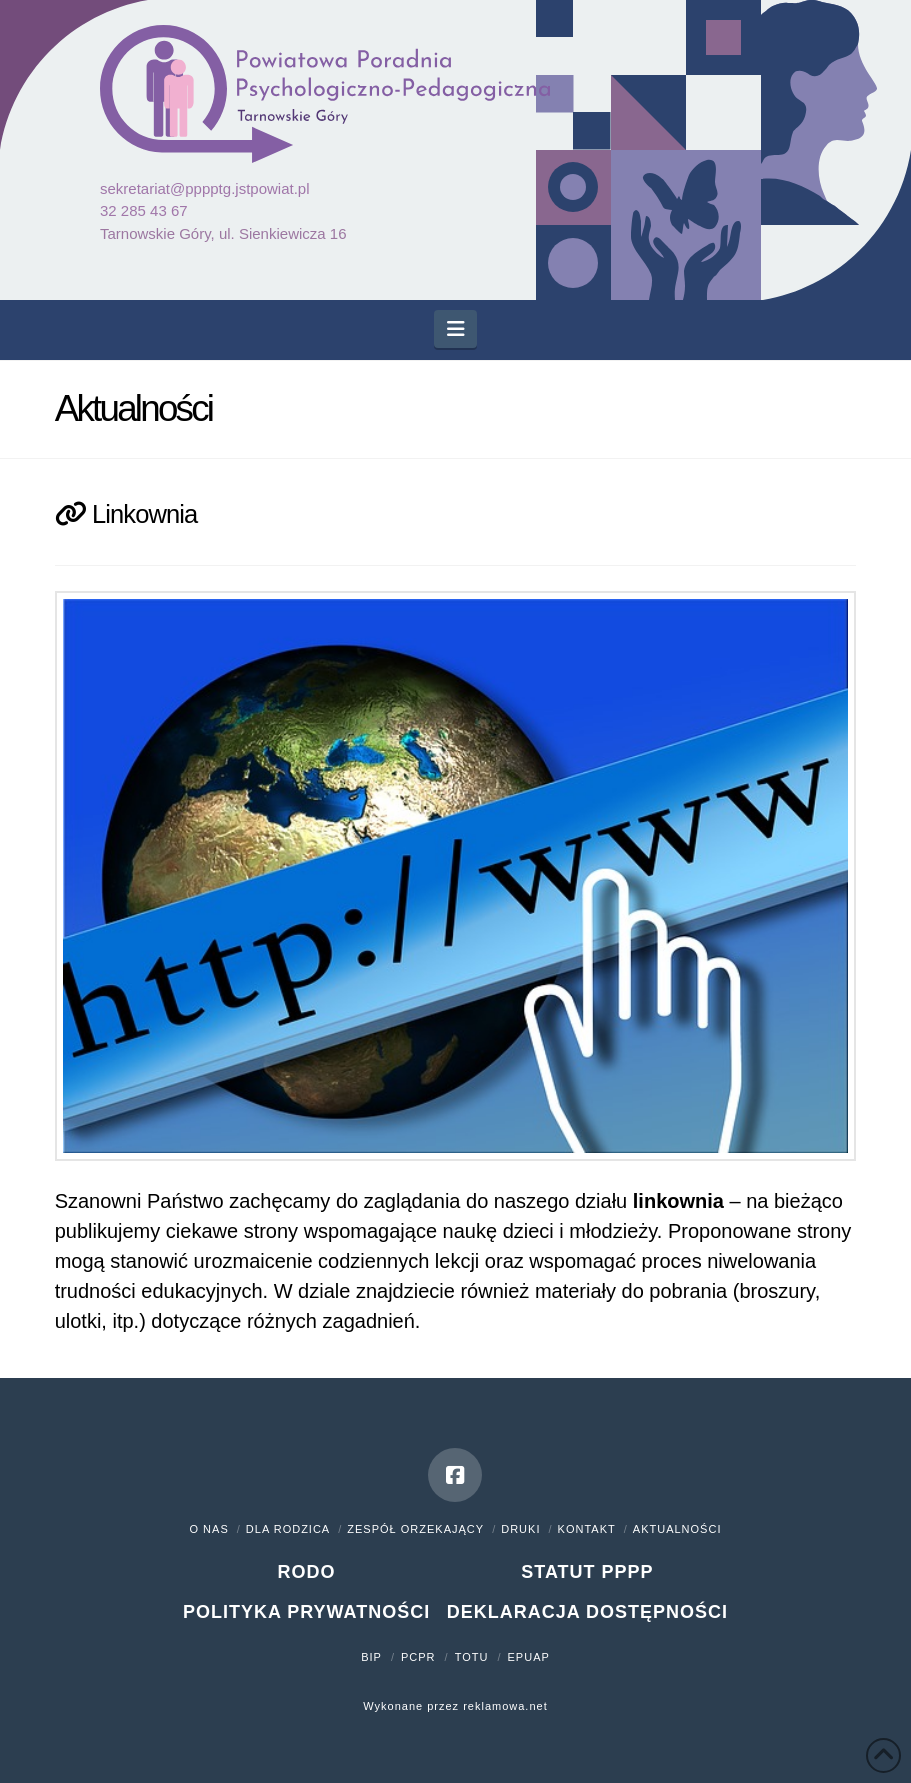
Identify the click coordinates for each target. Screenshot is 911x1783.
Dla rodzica (288, 1529)
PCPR (418, 1657)
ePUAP (529, 1657)
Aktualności (677, 1529)
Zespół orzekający (415, 1529)
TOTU (472, 1657)
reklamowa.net (505, 1706)
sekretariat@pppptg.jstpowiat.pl (205, 188)
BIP (371, 1657)
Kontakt (587, 1529)
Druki (520, 1529)
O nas (209, 1529)
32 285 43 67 (144, 210)
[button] (455, 329)
